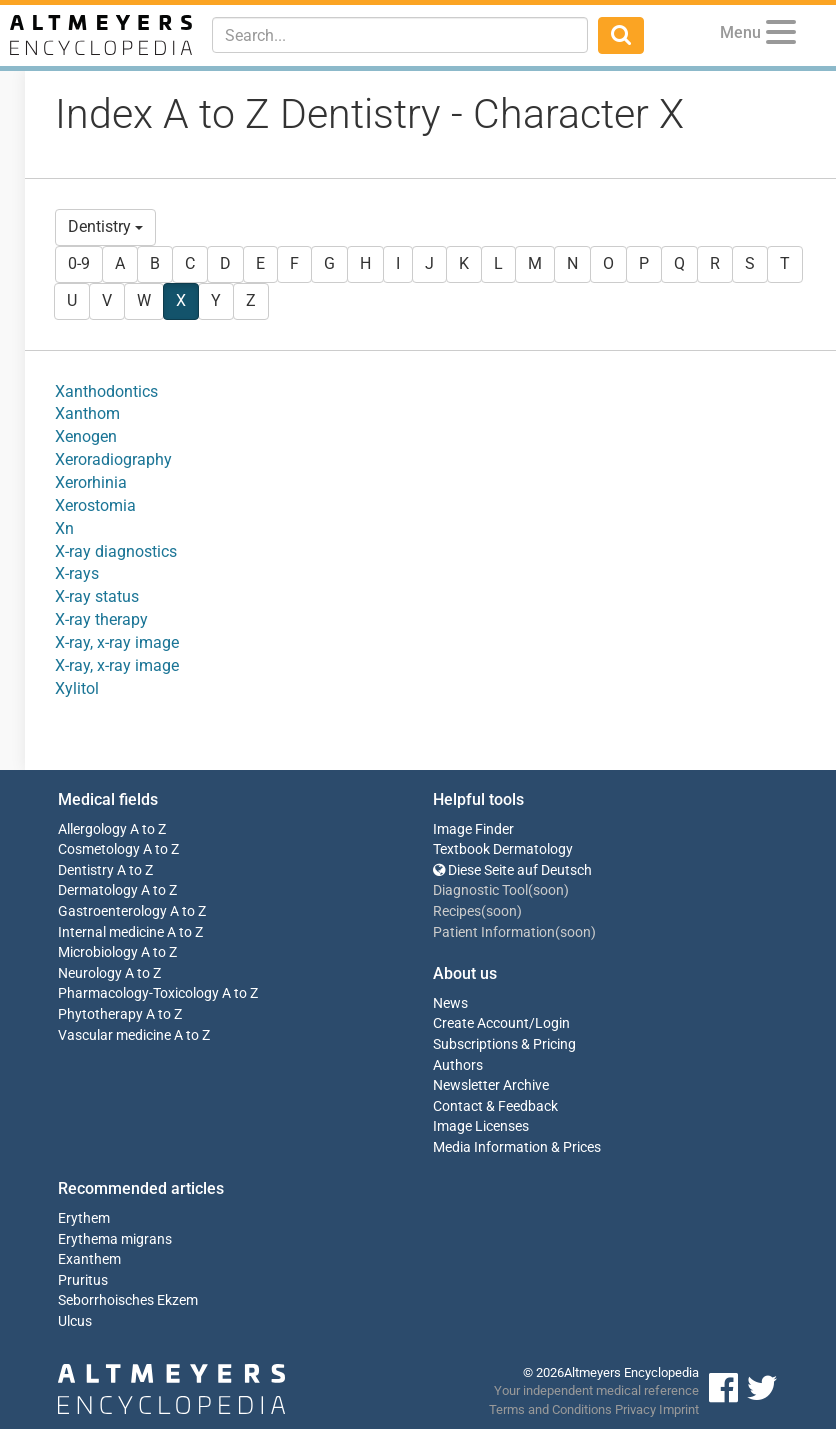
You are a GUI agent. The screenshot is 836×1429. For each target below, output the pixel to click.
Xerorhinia (91, 482)
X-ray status (97, 596)
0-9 (79, 263)
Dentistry (105, 226)
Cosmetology (99, 849)
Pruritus (83, 1280)
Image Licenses (481, 1126)
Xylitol (77, 688)
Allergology (92, 829)
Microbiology (98, 952)
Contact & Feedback (495, 1106)
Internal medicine (111, 932)
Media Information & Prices (517, 1147)
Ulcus (75, 1321)
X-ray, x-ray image (117, 642)
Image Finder (473, 829)
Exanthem (89, 1259)
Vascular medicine (114, 1035)
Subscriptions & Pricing (504, 1044)
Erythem (84, 1218)
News (450, 1003)
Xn (64, 528)
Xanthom (87, 413)
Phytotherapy (100, 1014)
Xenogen (86, 436)
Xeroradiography (113, 459)
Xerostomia (95, 505)
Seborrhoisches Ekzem (128, 1300)
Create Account (481, 1023)
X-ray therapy (101, 619)
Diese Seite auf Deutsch (512, 870)
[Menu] (781, 35)
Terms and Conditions (550, 1409)
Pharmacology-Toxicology (138, 993)
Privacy (635, 1409)
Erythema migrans (115, 1239)
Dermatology (98, 890)
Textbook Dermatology (503, 849)
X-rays (77, 573)
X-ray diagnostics (116, 551)
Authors (458, 1065)
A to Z (148, 829)
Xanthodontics (106, 391)
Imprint (679, 1409)
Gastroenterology (112, 911)
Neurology (90, 973)
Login (552, 1023)
